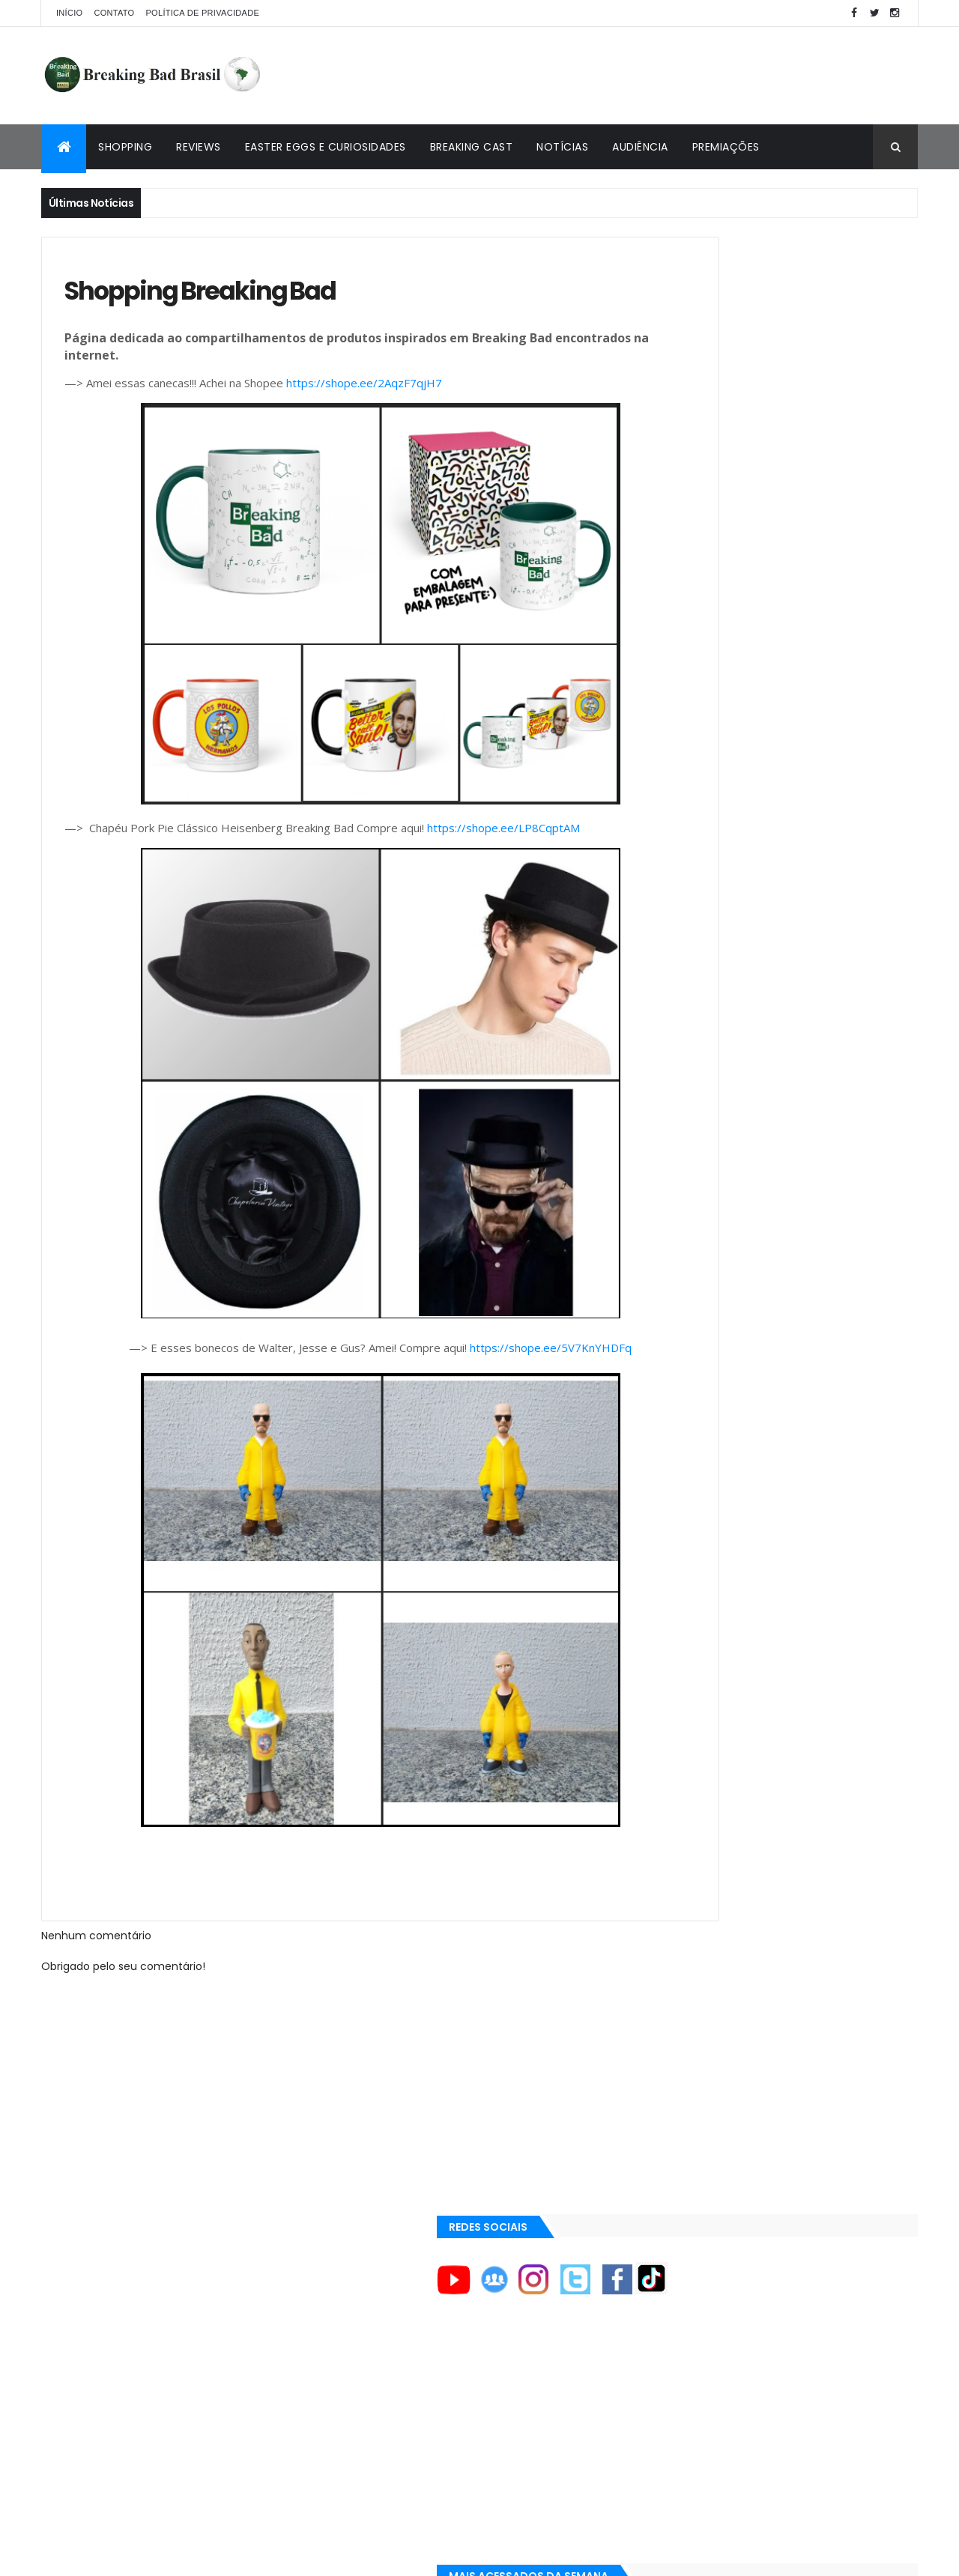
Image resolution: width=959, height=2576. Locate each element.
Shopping (125, 146)
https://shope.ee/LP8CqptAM (503, 835)
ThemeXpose (125, 2555)
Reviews (198, 146)
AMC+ (669, 1330)
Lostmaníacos (686, 1538)
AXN (665, 1354)
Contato (114, 12)
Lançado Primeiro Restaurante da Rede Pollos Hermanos (814, 865)
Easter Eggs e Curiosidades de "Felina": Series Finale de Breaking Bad (811, 786)
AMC (667, 1279)
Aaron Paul (682, 1380)
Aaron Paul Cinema (699, 1405)
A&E (665, 1228)
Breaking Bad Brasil (701, 1503)
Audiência (640, 146)
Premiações (726, 146)
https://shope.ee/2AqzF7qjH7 (364, 390)
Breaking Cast (471, 146)
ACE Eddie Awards (695, 1253)
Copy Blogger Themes (216, 2555)
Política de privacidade (202, 12)
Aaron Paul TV (688, 1431)
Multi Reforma (686, 1574)
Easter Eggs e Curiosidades (325, 146)
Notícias (562, 146)
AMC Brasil (681, 1304)
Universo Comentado (707, 1556)
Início (69, 12)
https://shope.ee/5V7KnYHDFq (500, 1355)
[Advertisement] (645, 75)
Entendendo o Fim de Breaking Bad (801, 626)
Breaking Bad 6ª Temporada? (788, 702)
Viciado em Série (693, 1521)
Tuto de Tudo (684, 1592)
